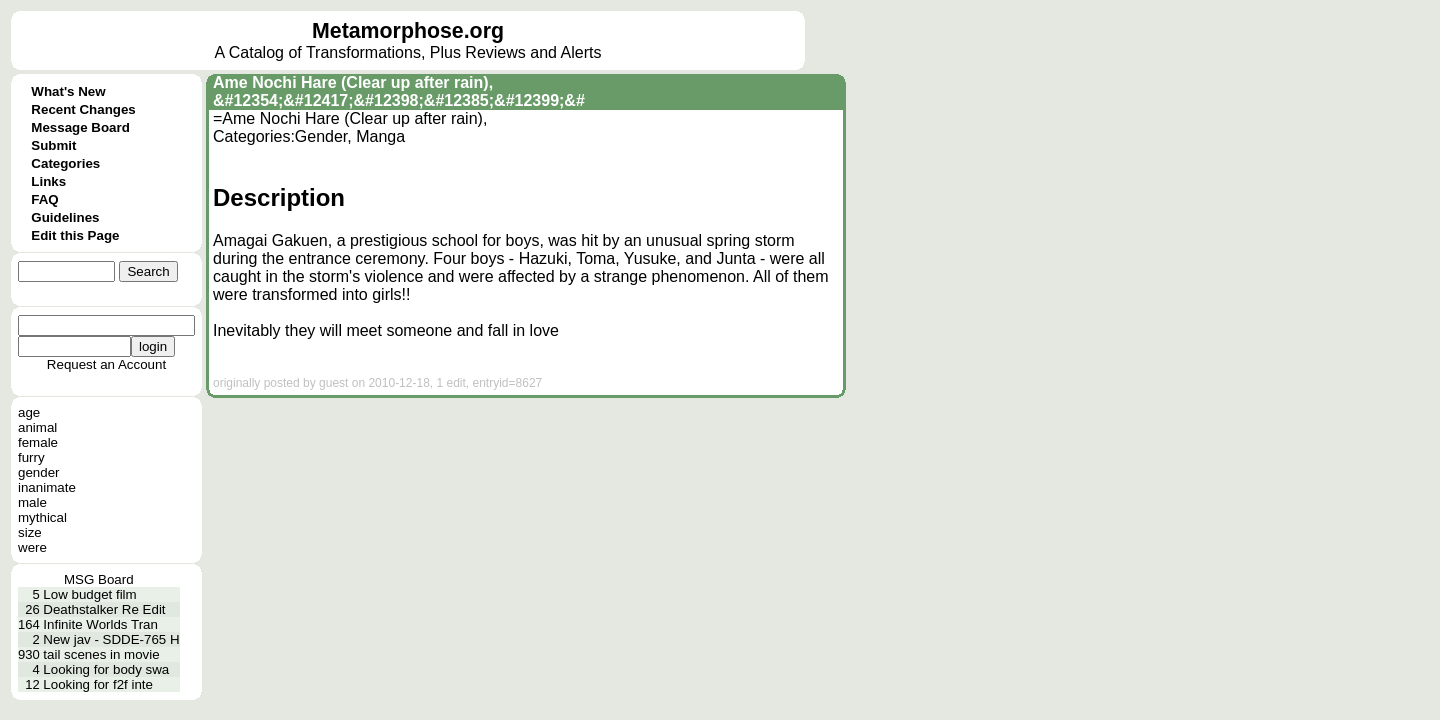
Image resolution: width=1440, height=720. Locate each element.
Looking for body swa (106, 669)
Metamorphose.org (408, 31)
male (32, 502)
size (30, 532)
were (32, 547)
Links (48, 181)
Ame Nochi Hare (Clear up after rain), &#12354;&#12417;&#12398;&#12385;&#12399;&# (399, 91)
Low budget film (89, 594)
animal (37, 427)
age (29, 412)
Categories (65, 163)
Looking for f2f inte (98, 684)
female (38, 442)
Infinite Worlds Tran (100, 624)
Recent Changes (83, 109)
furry (31, 457)
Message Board (80, 127)
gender (39, 472)
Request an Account (106, 364)
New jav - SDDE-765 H (111, 639)
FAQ (44, 199)
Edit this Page (75, 235)
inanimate (47, 487)
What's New (68, 91)
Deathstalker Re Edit (104, 609)
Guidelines (65, 217)
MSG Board (99, 579)
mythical (42, 517)
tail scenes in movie (101, 654)
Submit (53, 145)
